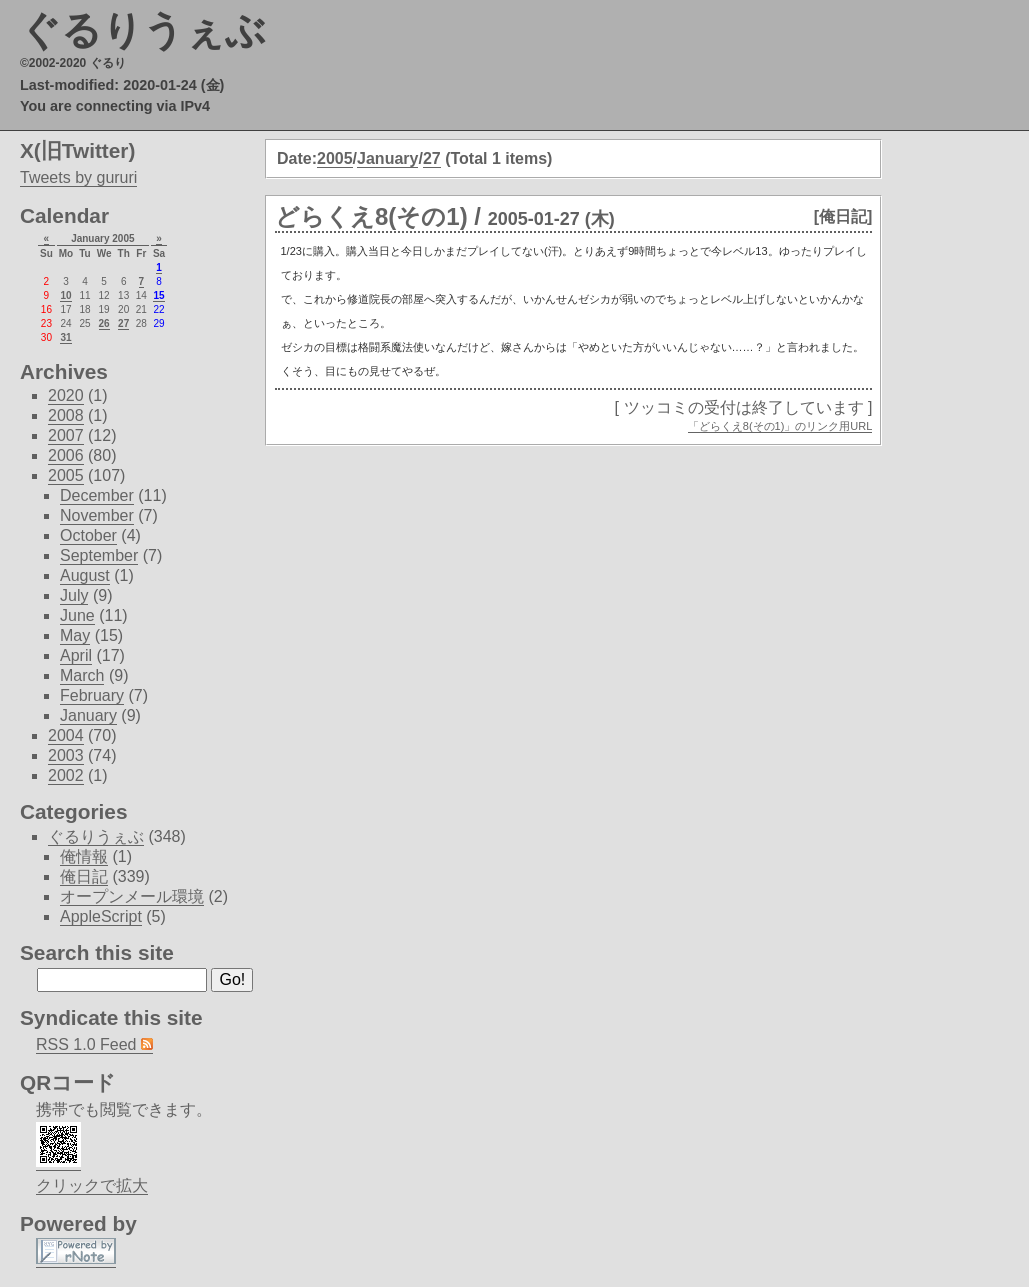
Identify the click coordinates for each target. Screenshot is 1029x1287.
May (75, 635)
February (92, 695)
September (99, 555)
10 (65, 295)
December (97, 495)
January (387, 158)
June (77, 615)
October (88, 535)
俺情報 (84, 856)
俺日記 (84, 876)
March (82, 675)
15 (158, 295)
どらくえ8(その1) (371, 216)
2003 (66, 755)
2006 (66, 455)
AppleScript (101, 916)
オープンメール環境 (132, 896)
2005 (335, 158)
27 (432, 158)
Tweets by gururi (78, 177)
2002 (66, 775)
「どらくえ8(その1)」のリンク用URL (780, 426)
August (85, 575)
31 (65, 337)
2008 (66, 415)
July (74, 595)
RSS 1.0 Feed (94, 1044)
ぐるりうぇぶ (143, 30)
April (76, 655)
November (97, 515)
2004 (66, 735)
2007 (66, 435)
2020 (66, 395)
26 (104, 323)
